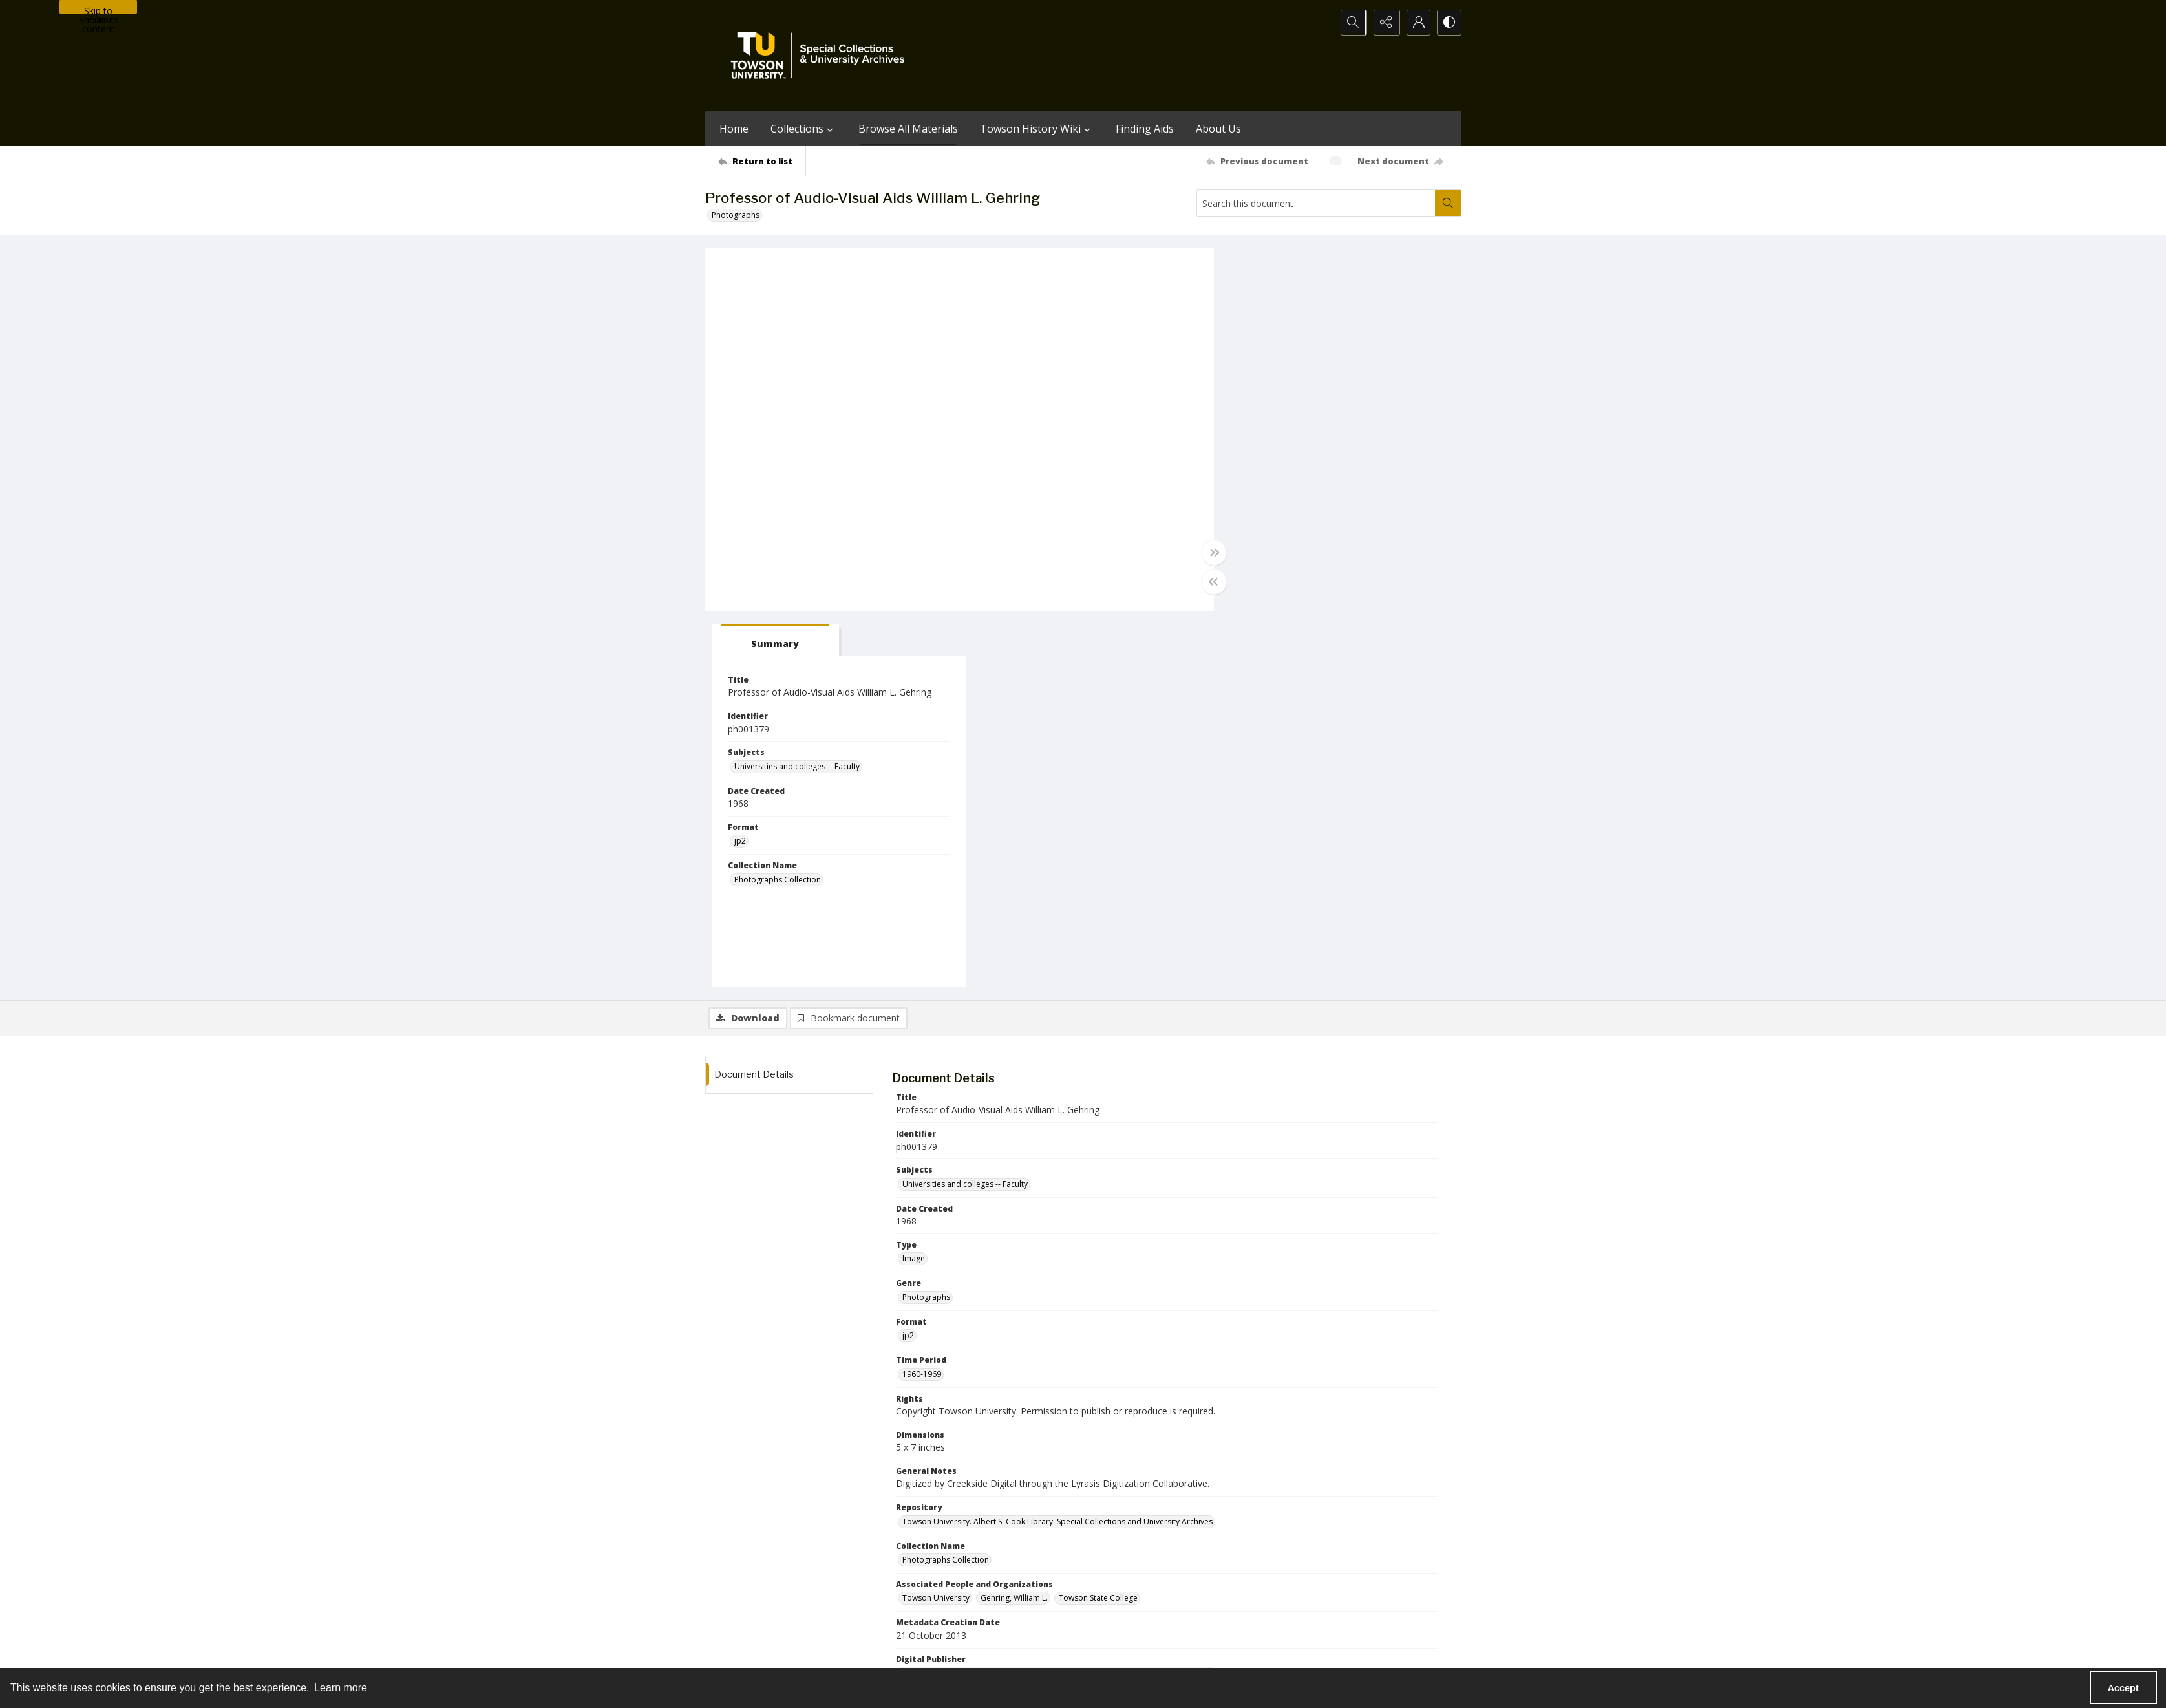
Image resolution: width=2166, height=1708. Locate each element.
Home (734, 129)
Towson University (738, 1652)
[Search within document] (1448, 203)
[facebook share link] (1134, 1572)
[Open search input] (1351, 22)
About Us (1218, 129)
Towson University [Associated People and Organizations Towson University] (936, 1222)
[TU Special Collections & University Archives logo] (821, 55)
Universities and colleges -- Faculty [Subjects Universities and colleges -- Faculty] (1301, 390)
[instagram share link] (1106, 1572)
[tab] (1277, 264)
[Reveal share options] (1384, 22)
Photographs (735, 214)
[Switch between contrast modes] (1448, 22)
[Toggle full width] (1209, 553)
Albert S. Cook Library (1010, 1652)
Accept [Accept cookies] (2123, 1688)
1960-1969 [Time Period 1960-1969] (921, 997)
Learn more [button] (340, 1687)
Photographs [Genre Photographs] (926, 920)
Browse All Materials (908, 129)
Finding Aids (1145, 129)
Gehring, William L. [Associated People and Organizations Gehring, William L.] (1014, 1222)
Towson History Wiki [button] (1037, 128)
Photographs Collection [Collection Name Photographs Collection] (1281, 503)
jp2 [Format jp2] (1244, 465)
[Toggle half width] (1209, 582)
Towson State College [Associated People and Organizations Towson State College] (1098, 1222)
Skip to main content (98, 9)
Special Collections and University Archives (1300, 1652)
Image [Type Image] (913, 882)
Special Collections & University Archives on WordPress (1197, 1597)
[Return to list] (761, 161)
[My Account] (1416, 22)
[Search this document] (1316, 203)
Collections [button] (803, 128)
